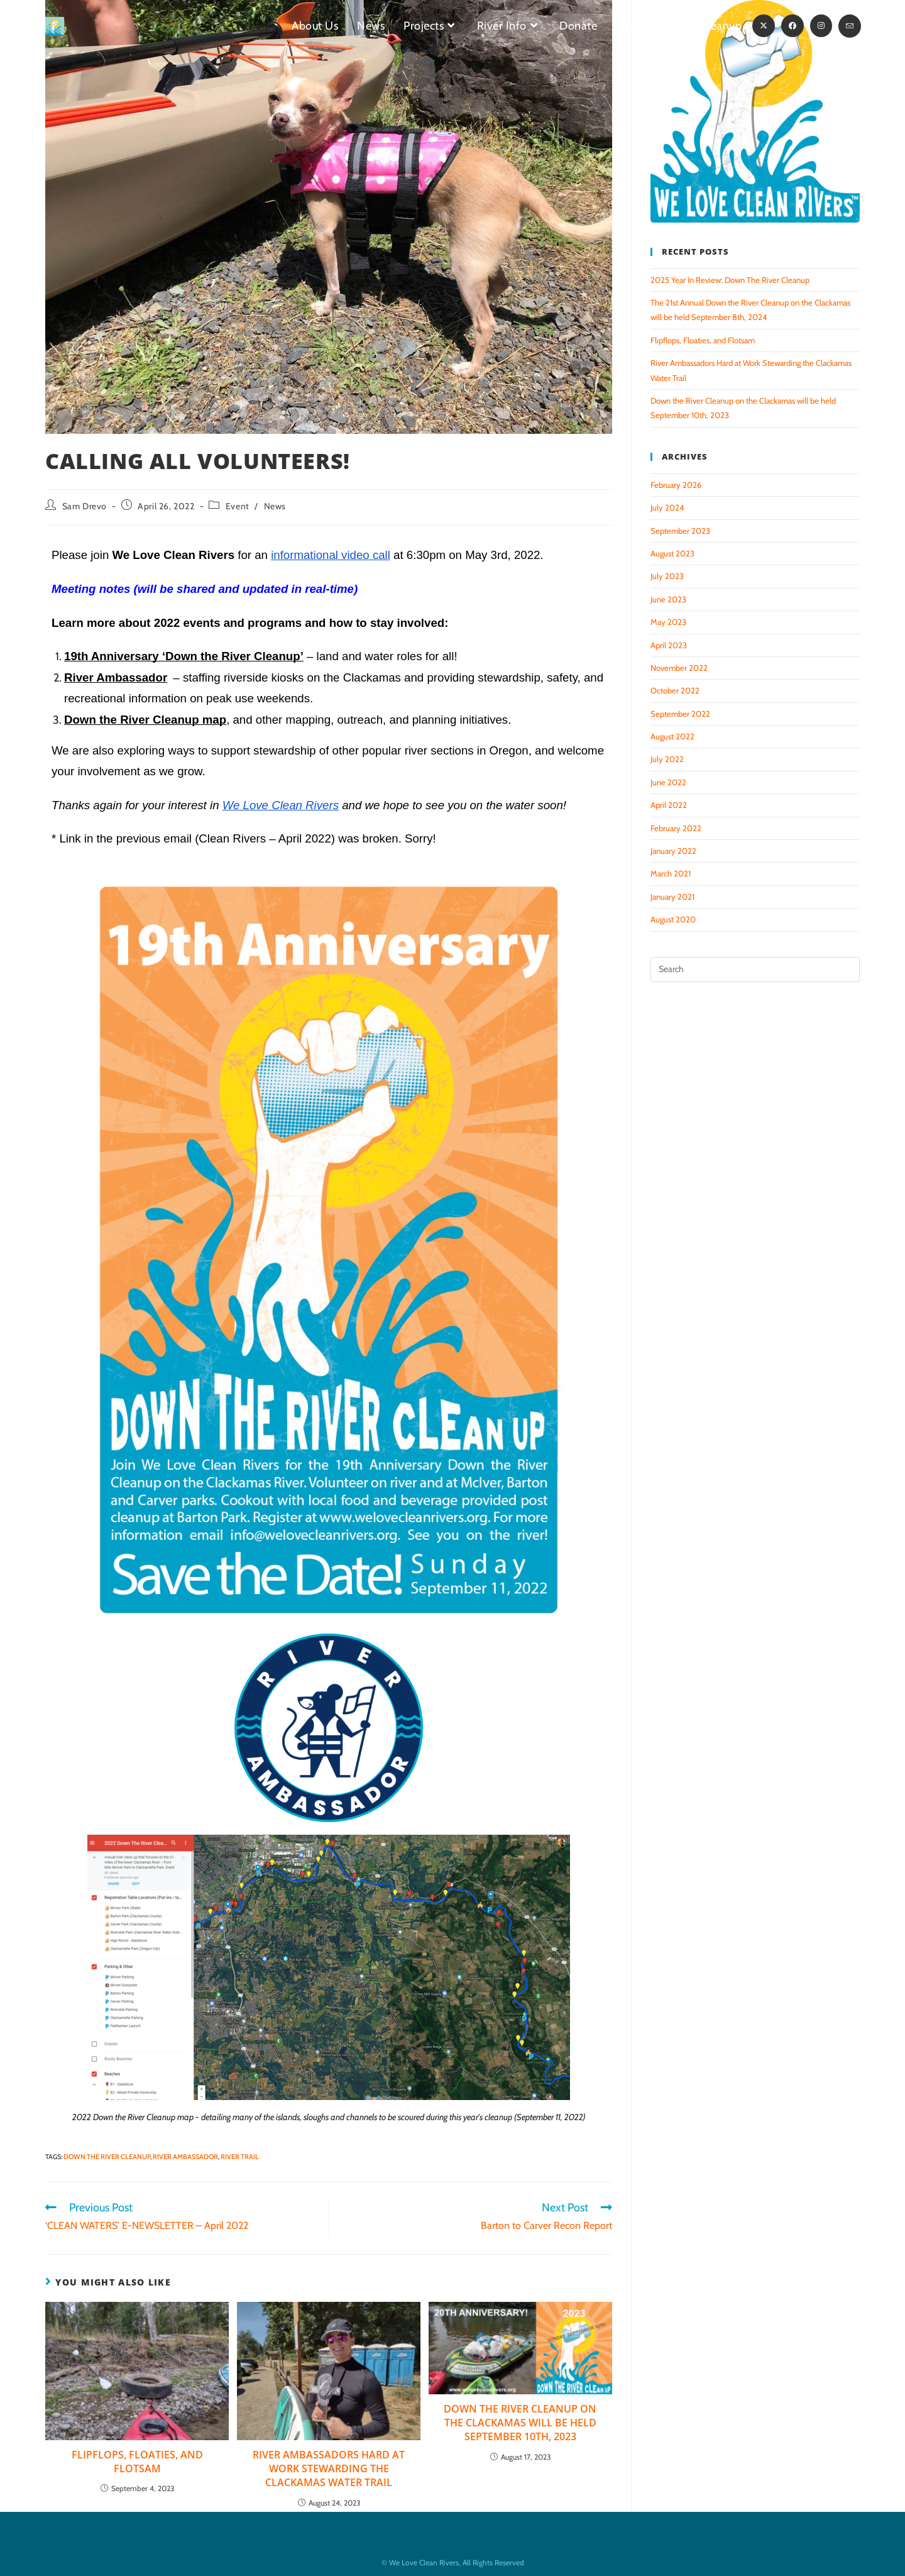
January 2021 (672, 897)
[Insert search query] (755, 969)
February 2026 (675, 485)
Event (238, 506)
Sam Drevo (84, 506)
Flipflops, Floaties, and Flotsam (137, 2461)
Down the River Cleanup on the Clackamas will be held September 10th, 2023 (520, 2423)
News (275, 506)
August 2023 (672, 553)
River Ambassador (185, 2156)
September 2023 (680, 531)
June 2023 (668, 599)
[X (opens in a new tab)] (763, 25)
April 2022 (668, 805)
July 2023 (667, 576)
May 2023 (668, 622)
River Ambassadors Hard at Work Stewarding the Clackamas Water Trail (329, 2469)
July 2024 (667, 507)
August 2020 (673, 919)
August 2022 (672, 736)
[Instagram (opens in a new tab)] (821, 25)
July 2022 (667, 759)
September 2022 (680, 714)
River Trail (240, 2156)
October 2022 (674, 690)
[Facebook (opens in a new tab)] (792, 25)
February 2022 (675, 828)
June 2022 (668, 782)
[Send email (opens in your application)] (849, 26)
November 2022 (679, 668)
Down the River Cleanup (106, 2156)
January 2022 (673, 851)
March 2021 (670, 873)
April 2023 (668, 645)
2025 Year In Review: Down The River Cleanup (729, 280)
